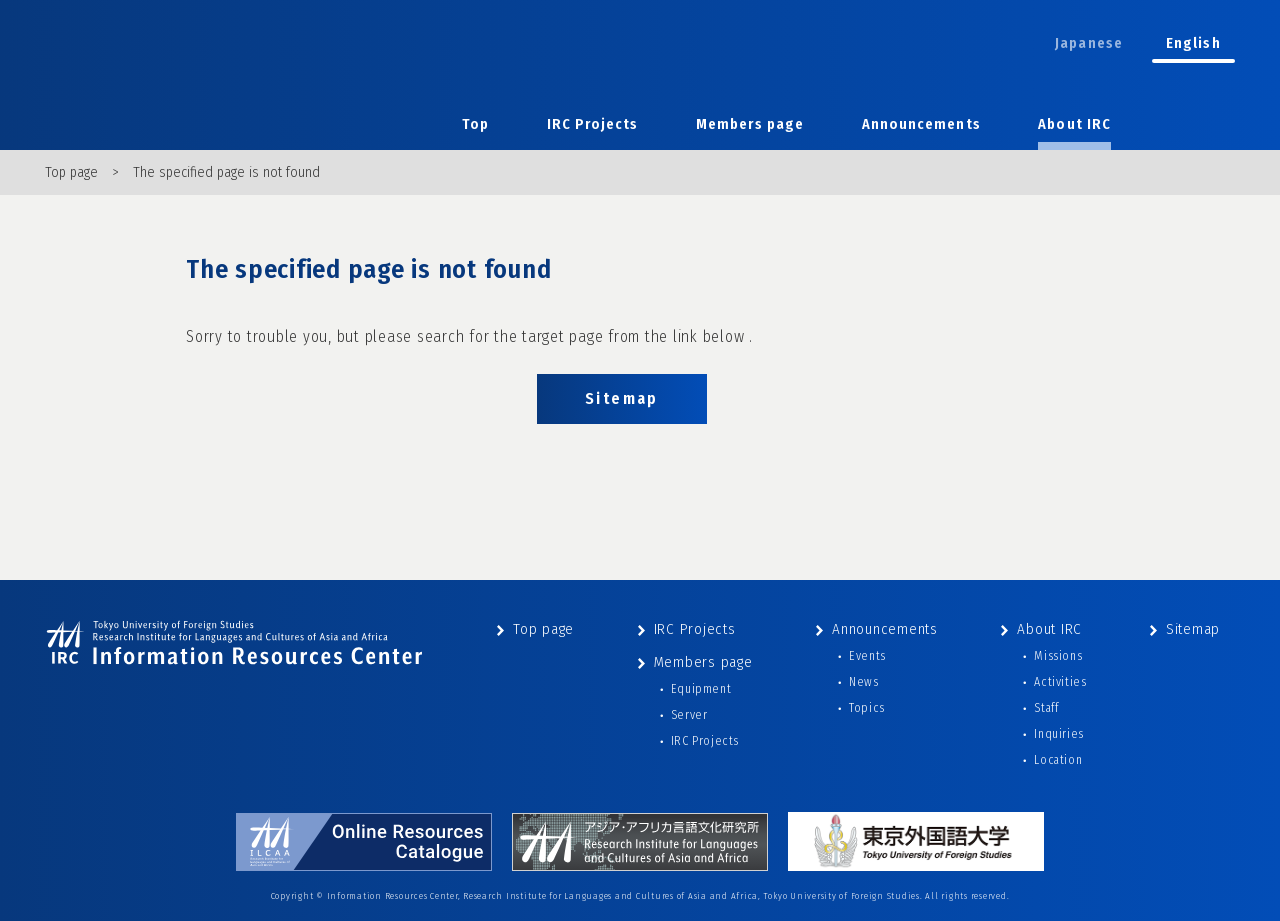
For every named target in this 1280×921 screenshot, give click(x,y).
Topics (867, 708)
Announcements (921, 124)
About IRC (1074, 124)
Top (475, 124)
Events (867, 656)
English (1193, 43)
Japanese (1089, 43)
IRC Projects (593, 124)
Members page (750, 124)
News (863, 682)
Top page (71, 172)
